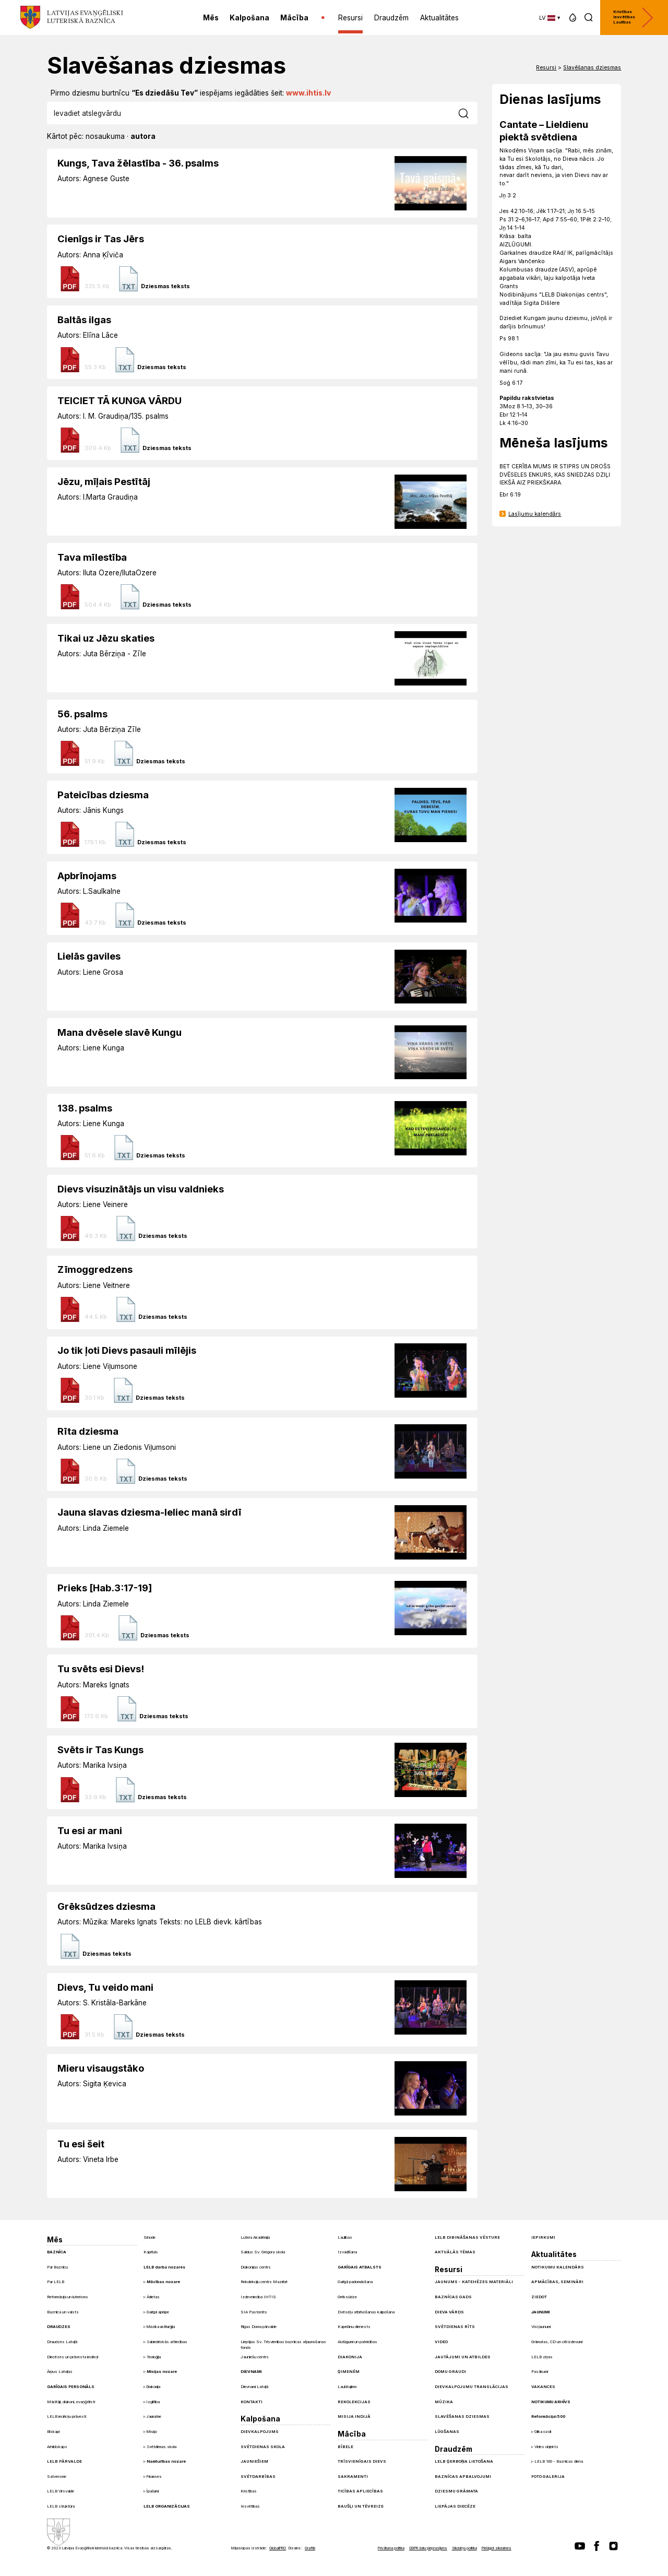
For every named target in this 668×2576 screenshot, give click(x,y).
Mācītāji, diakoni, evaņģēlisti (71, 2402)
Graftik (310, 2548)
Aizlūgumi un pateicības (357, 2341)
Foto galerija (548, 2476)
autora (143, 136)
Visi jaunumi (541, 2326)
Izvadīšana (347, 2252)
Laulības (345, 2237)
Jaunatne (154, 2416)
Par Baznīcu (57, 2267)
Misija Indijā (354, 2416)
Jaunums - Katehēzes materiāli (474, 2281)
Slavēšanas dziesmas (592, 67)
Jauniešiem (254, 2461)
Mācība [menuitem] (294, 18)
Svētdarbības (258, 2476)
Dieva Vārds (449, 2312)
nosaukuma (105, 136)
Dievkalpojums (260, 2431)
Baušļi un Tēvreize (361, 2506)
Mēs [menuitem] (211, 18)
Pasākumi (539, 2371)
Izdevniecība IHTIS (258, 2297)
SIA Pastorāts (254, 2312)
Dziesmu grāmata (456, 2491)
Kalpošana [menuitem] (249, 18)
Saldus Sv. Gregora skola (263, 2252)
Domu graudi (450, 2371)
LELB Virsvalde (60, 2491)
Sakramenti (353, 2476)
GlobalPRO (277, 2548)
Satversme (56, 2476)
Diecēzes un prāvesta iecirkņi (72, 2357)
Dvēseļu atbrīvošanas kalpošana (366, 2312)
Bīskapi (53, 2431)
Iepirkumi (543, 2237)
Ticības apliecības (360, 2491)
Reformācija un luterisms (67, 2297)
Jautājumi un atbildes (463, 2357)
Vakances (543, 2386)
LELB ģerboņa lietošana (464, 2461)
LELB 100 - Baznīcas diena (558, 2461)
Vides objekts (546, 2446)
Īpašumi (153, 2491)
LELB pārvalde (64, 2461)
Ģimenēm (349, 2371)
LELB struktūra (61, 2506)
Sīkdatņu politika (464, 2548)
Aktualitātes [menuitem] (439, 18)
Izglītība (153, 2402)
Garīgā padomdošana (355, 2281)
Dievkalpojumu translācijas (471, 2386)
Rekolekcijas (354, 2402)
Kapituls (151, 2252)
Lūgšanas (447, 2431)
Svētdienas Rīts (455, 2326)
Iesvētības (250, 2506)
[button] (572, 17)
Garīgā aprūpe (158, 2312)
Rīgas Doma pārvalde (259, 2326)
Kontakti (252, 2402)
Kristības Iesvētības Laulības (633, 17)
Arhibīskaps (57, 2446)
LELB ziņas (542, 2357)
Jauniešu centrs (255, 2357)
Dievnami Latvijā (254, 2386)
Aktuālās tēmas (455, 2252)
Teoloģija (154, 2357)
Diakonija (153, 2386)
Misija (152, 2431)
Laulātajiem (347, 2386)
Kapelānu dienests (354, 2326)
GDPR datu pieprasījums (428, 2548)
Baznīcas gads (453, 2297)
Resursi (546, 67)
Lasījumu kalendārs (534, 514)
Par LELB (55, 2281)
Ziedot (539, 2297)
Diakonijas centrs (256, 2267)
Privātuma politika (391, 2548)
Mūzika (444, 2402)
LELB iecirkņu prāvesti (66, 2416)
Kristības (249, 2491)
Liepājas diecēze (455, 2506)
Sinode (150, 2237)
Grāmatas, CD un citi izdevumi (556, 2341)
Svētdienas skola (161, 2446)
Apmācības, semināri (557, 2281)
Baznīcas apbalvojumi (463, 2476)
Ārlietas (153, 2297)
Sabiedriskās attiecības (167, 2341)
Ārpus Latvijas (60, 2371)
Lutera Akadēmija (255, 2237)
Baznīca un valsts (63, 2312)
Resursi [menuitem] (350, 18)
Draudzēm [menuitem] (391, 18)
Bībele (345, 2446)
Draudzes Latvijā (62, 2341)
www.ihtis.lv (308, 93)
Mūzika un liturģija (161, 2326)
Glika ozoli (542, 2431)
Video (441, 2341)
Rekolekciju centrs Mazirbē (264, 2281)
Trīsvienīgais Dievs (362, 2461)
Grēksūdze (347, 2297)
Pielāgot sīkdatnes (496, 2548)
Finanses (154, 2476)
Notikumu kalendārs (557, 2267)
